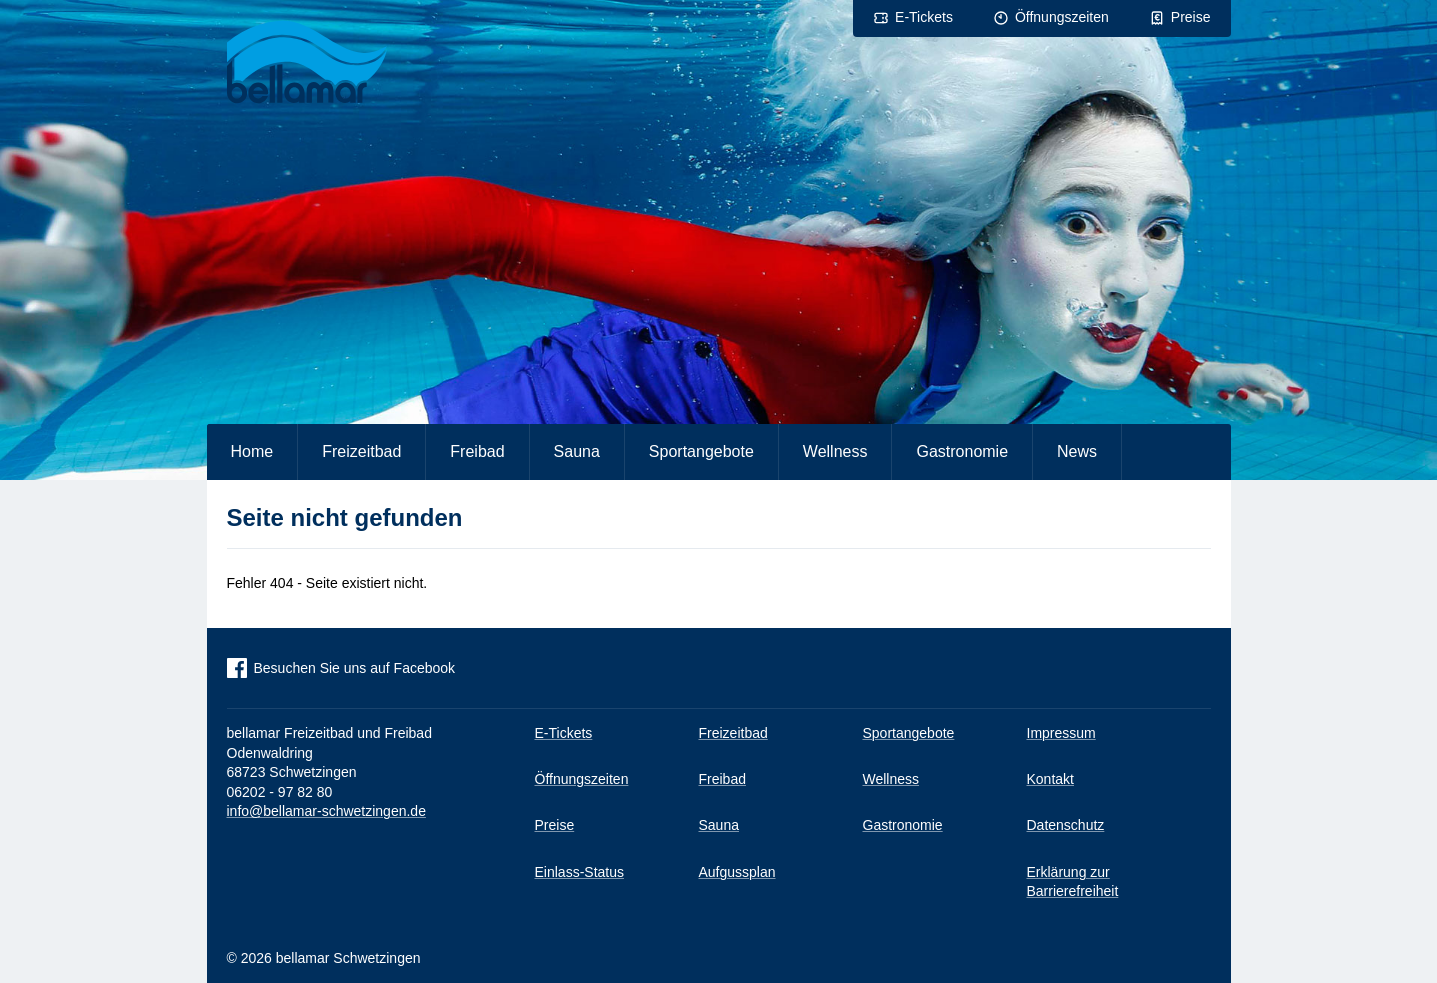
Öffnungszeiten (1062, 17)
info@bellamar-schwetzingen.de (326, 811)
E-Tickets (924, 17)
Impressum (1061, 733)
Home (252, 451)
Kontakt (1050, 779)
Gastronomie (962, 451)
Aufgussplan (737, 872)
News (1077, 451)
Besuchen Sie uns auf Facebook (355, 668)
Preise (1191, 17)
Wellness (835, 451)
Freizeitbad (361, 451)
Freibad (477, 451)
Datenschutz (1066, 825)
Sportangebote (701, 451)
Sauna (577, 451)
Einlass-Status (579, 872)
